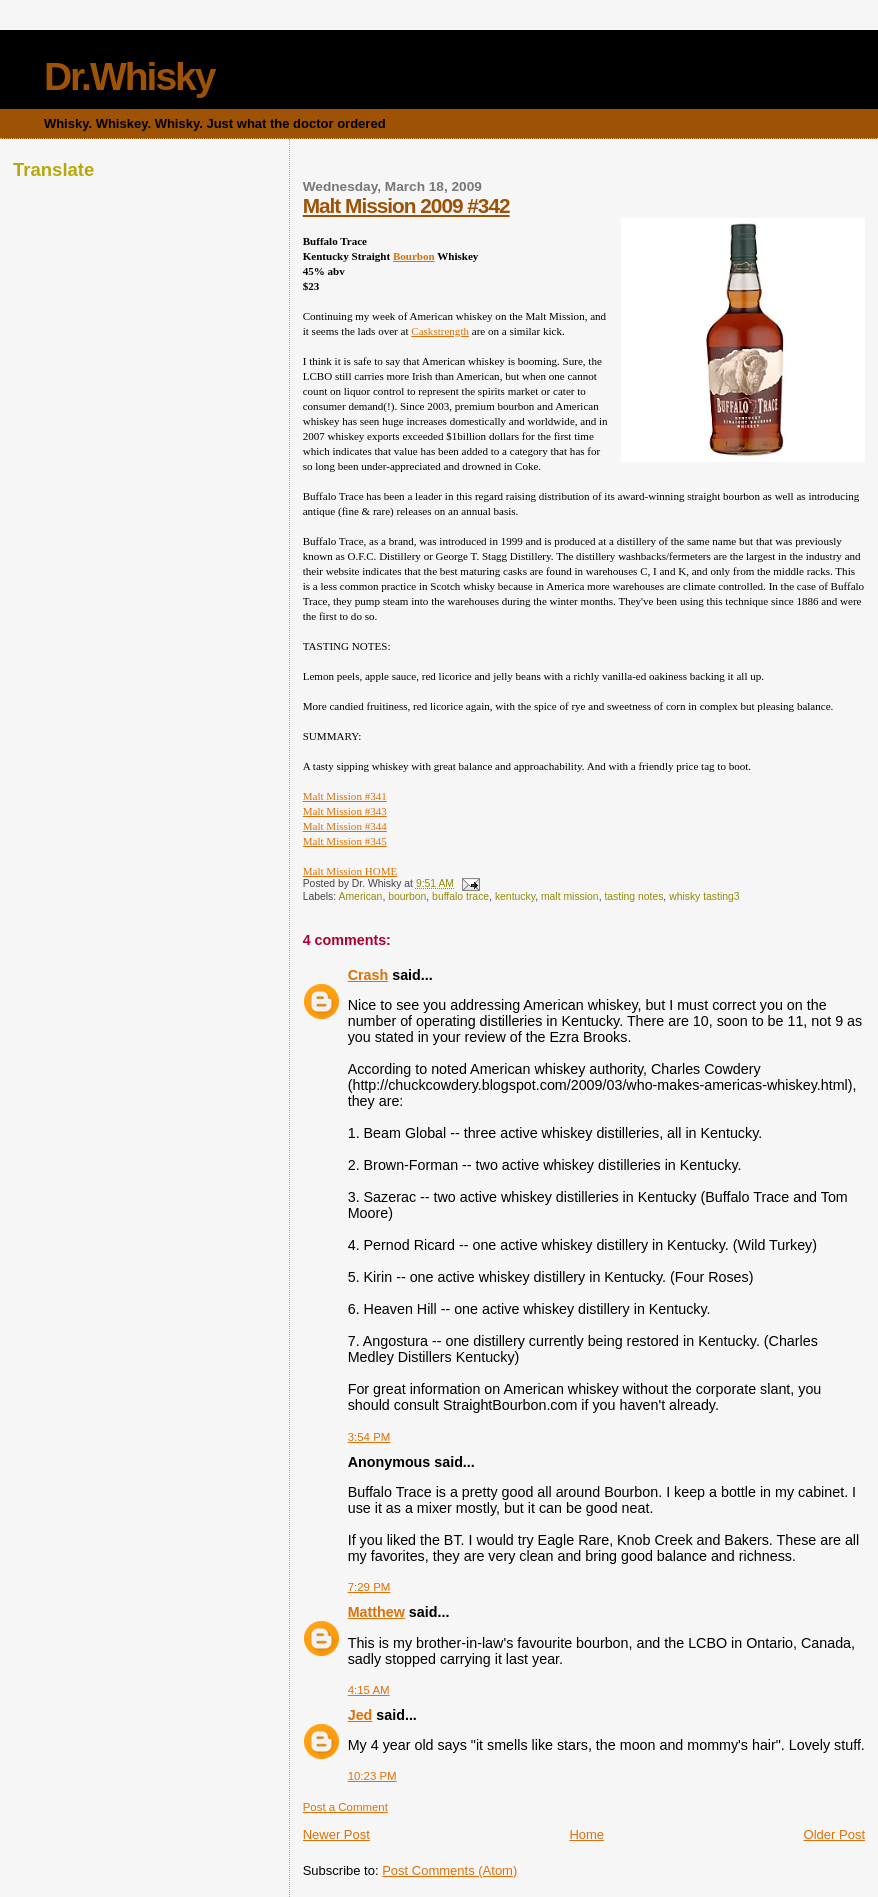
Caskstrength (440, 331)
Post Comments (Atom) (449, 1870)
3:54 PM (369, 1437)
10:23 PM (372, 1776)
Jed (360, 1715)
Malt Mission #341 (345, 796)
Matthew (376, 1612)
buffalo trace (460, 896)
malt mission (570, 896)
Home (586, 1834)
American (361, 896)
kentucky (515, 896)
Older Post (834, 1834)
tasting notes (633, 896)
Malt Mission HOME (350, 871)
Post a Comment (345, 1807)
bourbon (407, 896)
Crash (368, 975)
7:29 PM (369, 1587)
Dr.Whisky (129, 76)
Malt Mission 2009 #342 (406, 205)
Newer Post (336, 1834)
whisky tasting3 (704, 896)
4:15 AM (369, 1690)
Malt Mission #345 (345, 841)
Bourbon (414, 256)
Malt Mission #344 (345, 826)
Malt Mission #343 (345, 811)
